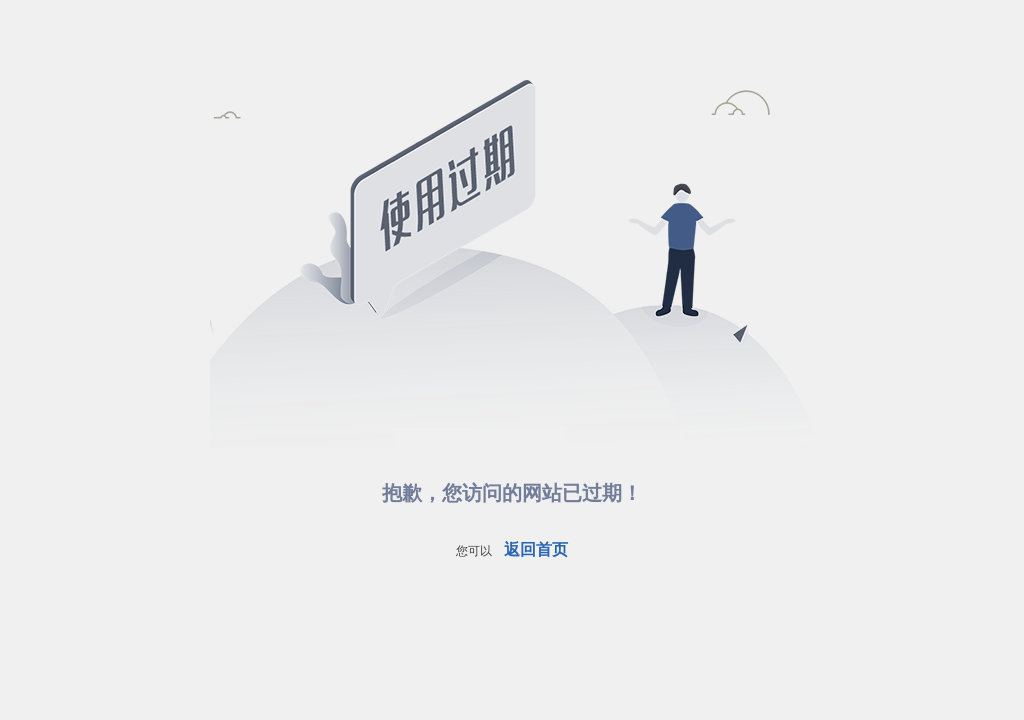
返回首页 (536, 549)
